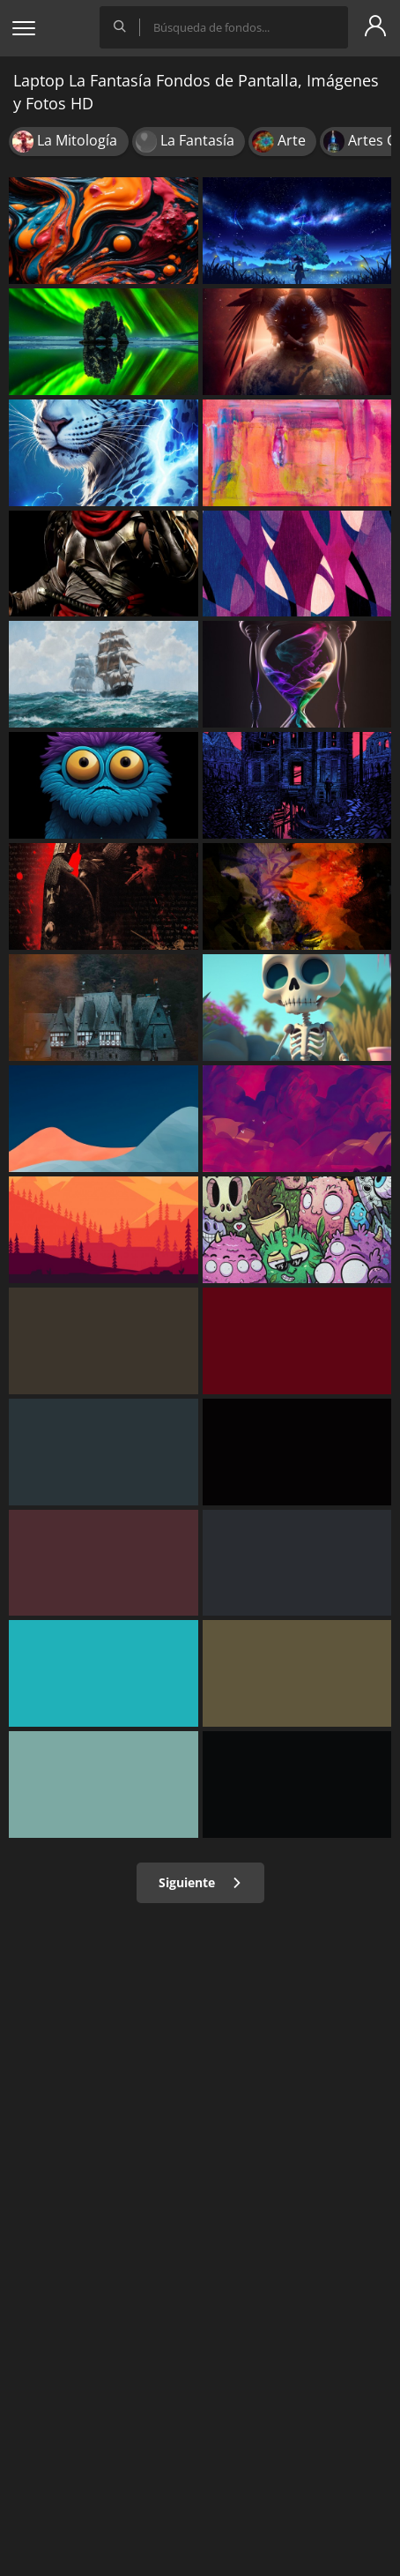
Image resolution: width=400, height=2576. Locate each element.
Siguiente (200, 1882)
